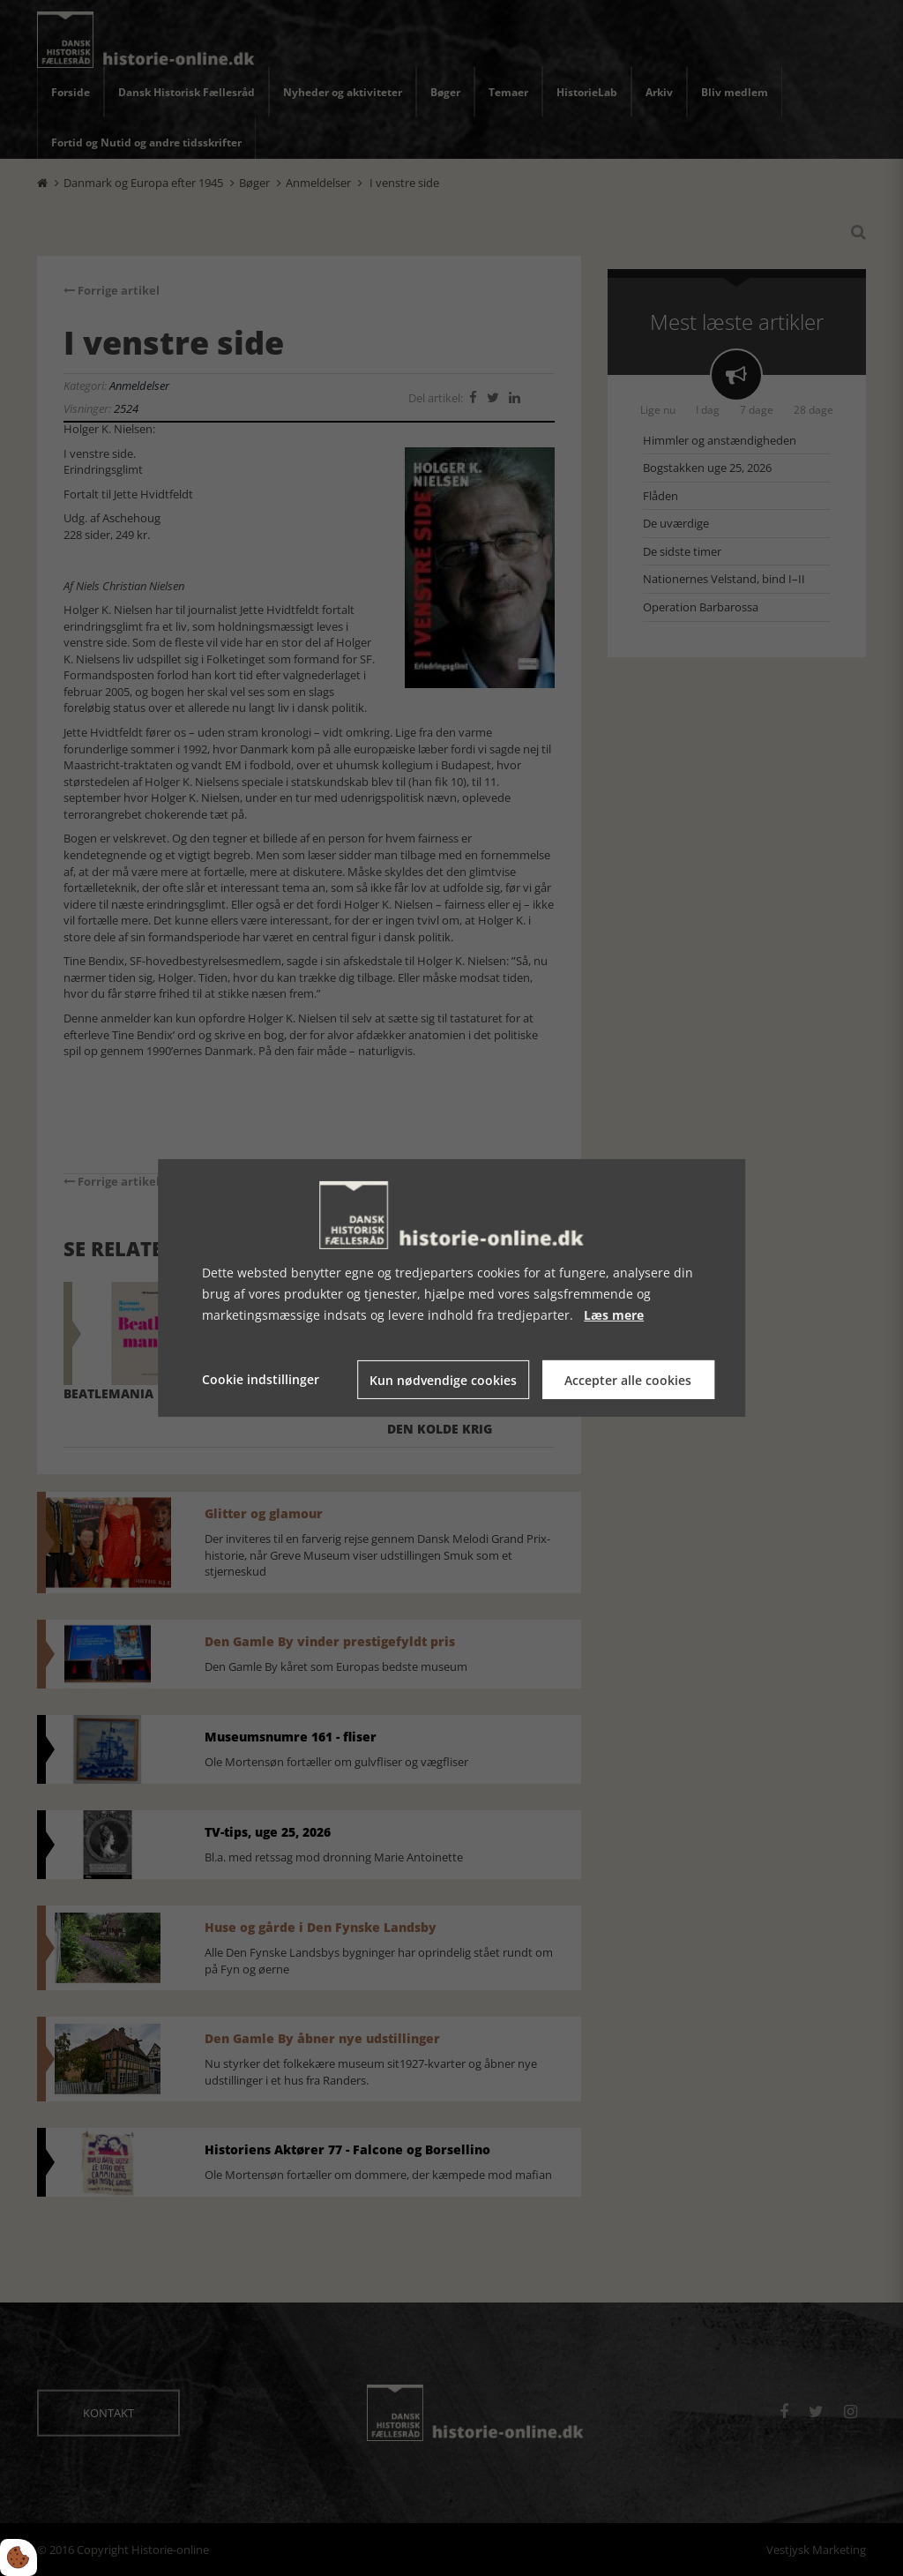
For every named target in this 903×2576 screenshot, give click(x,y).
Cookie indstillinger (260, 1379)
